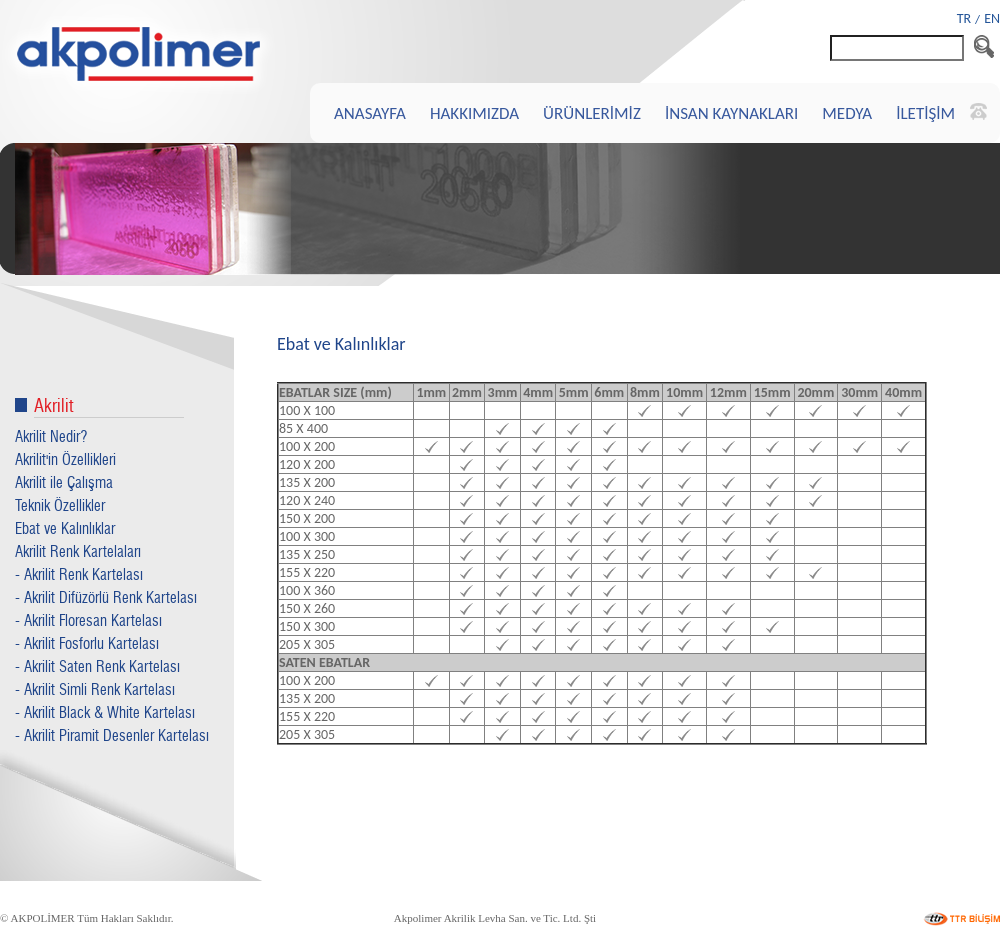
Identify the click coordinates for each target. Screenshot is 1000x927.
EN (992, 18)
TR (964, 18)
